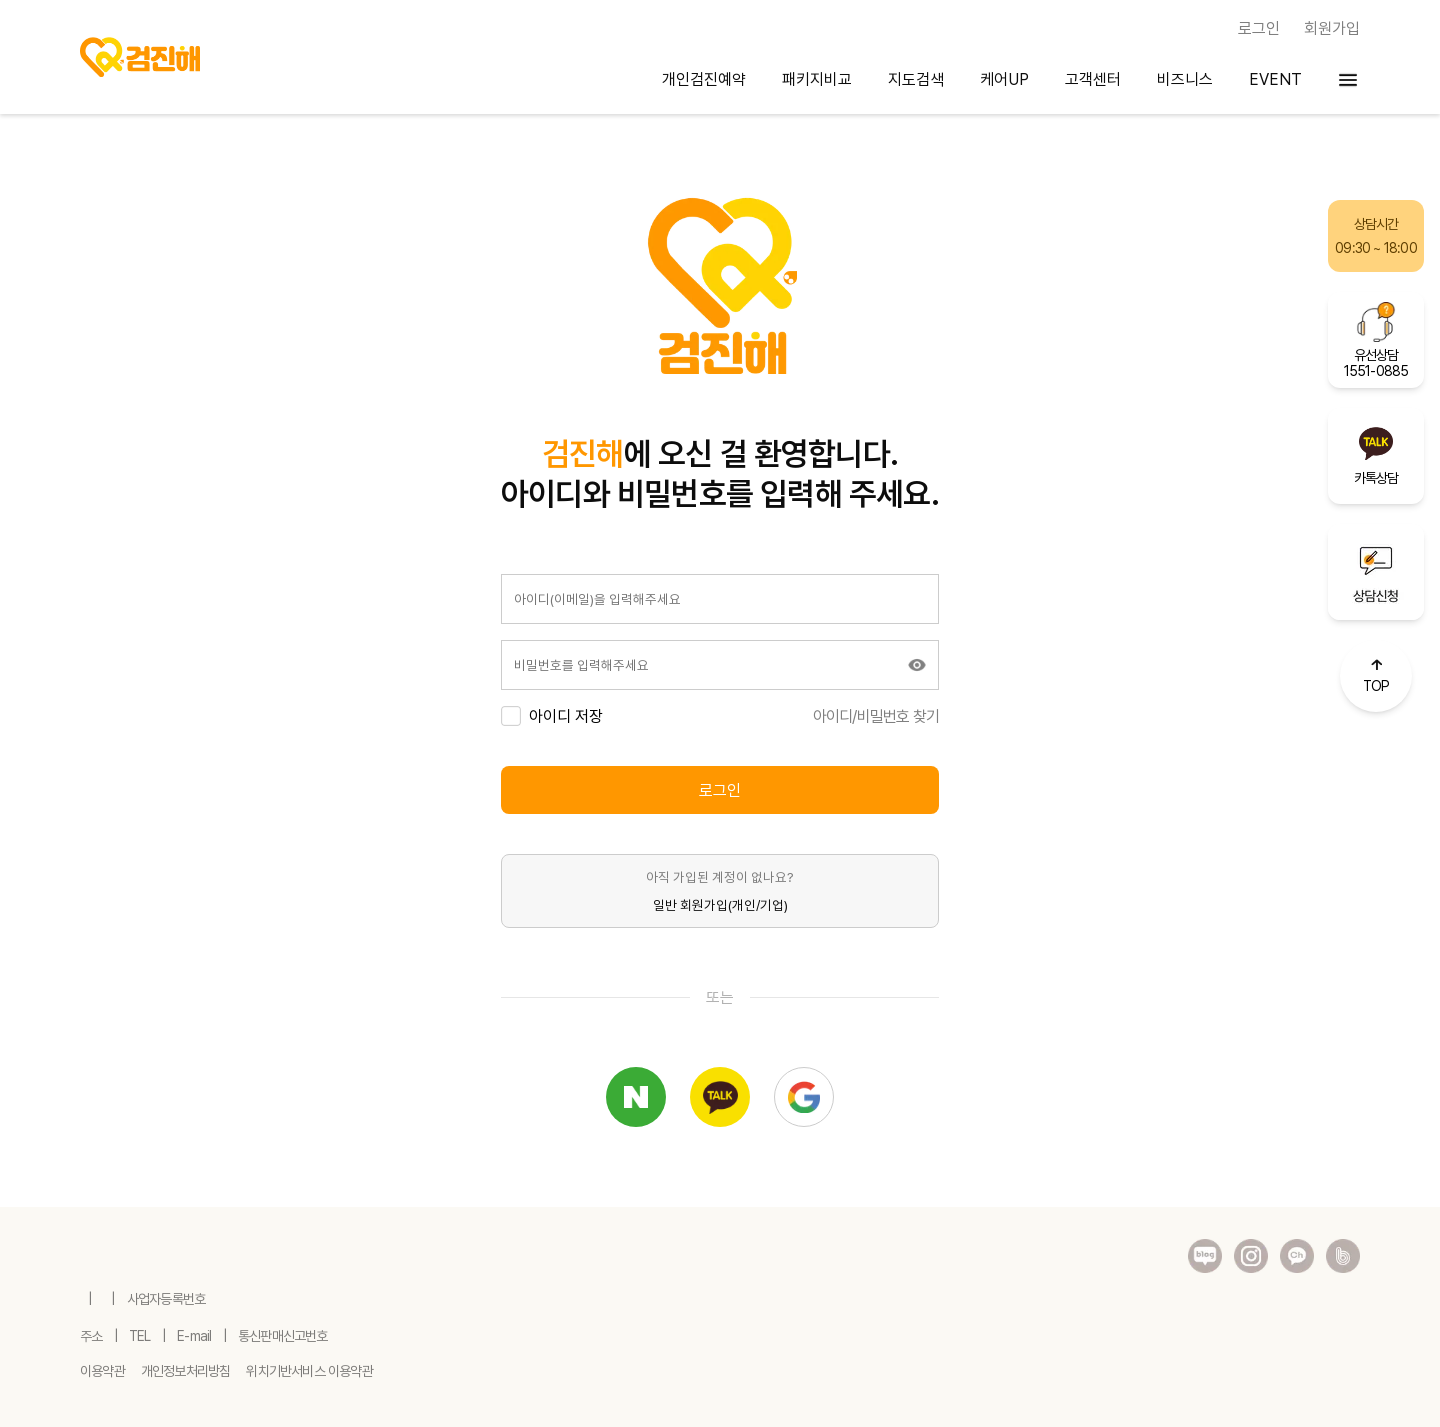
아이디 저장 (566, 716)
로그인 (720, 790)
